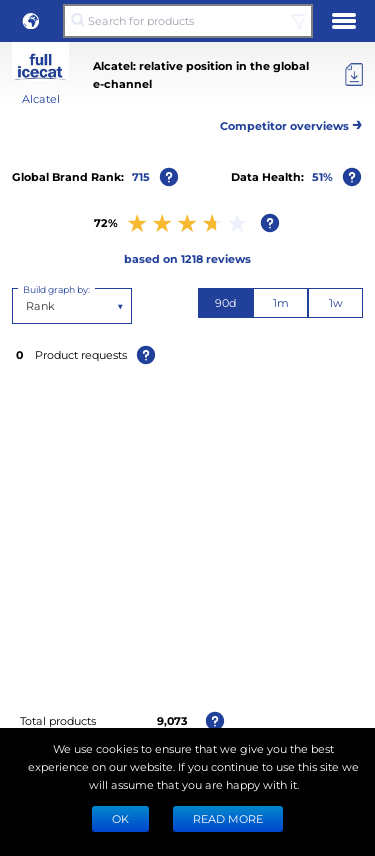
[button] (31, 21)
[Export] (354, 75)
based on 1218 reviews (187, 258)
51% (322, 176)
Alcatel (41, 98)
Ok (120, 818)
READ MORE (228, 818)
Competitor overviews (291, 122)
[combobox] (27, 306)
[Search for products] (187, 21)
